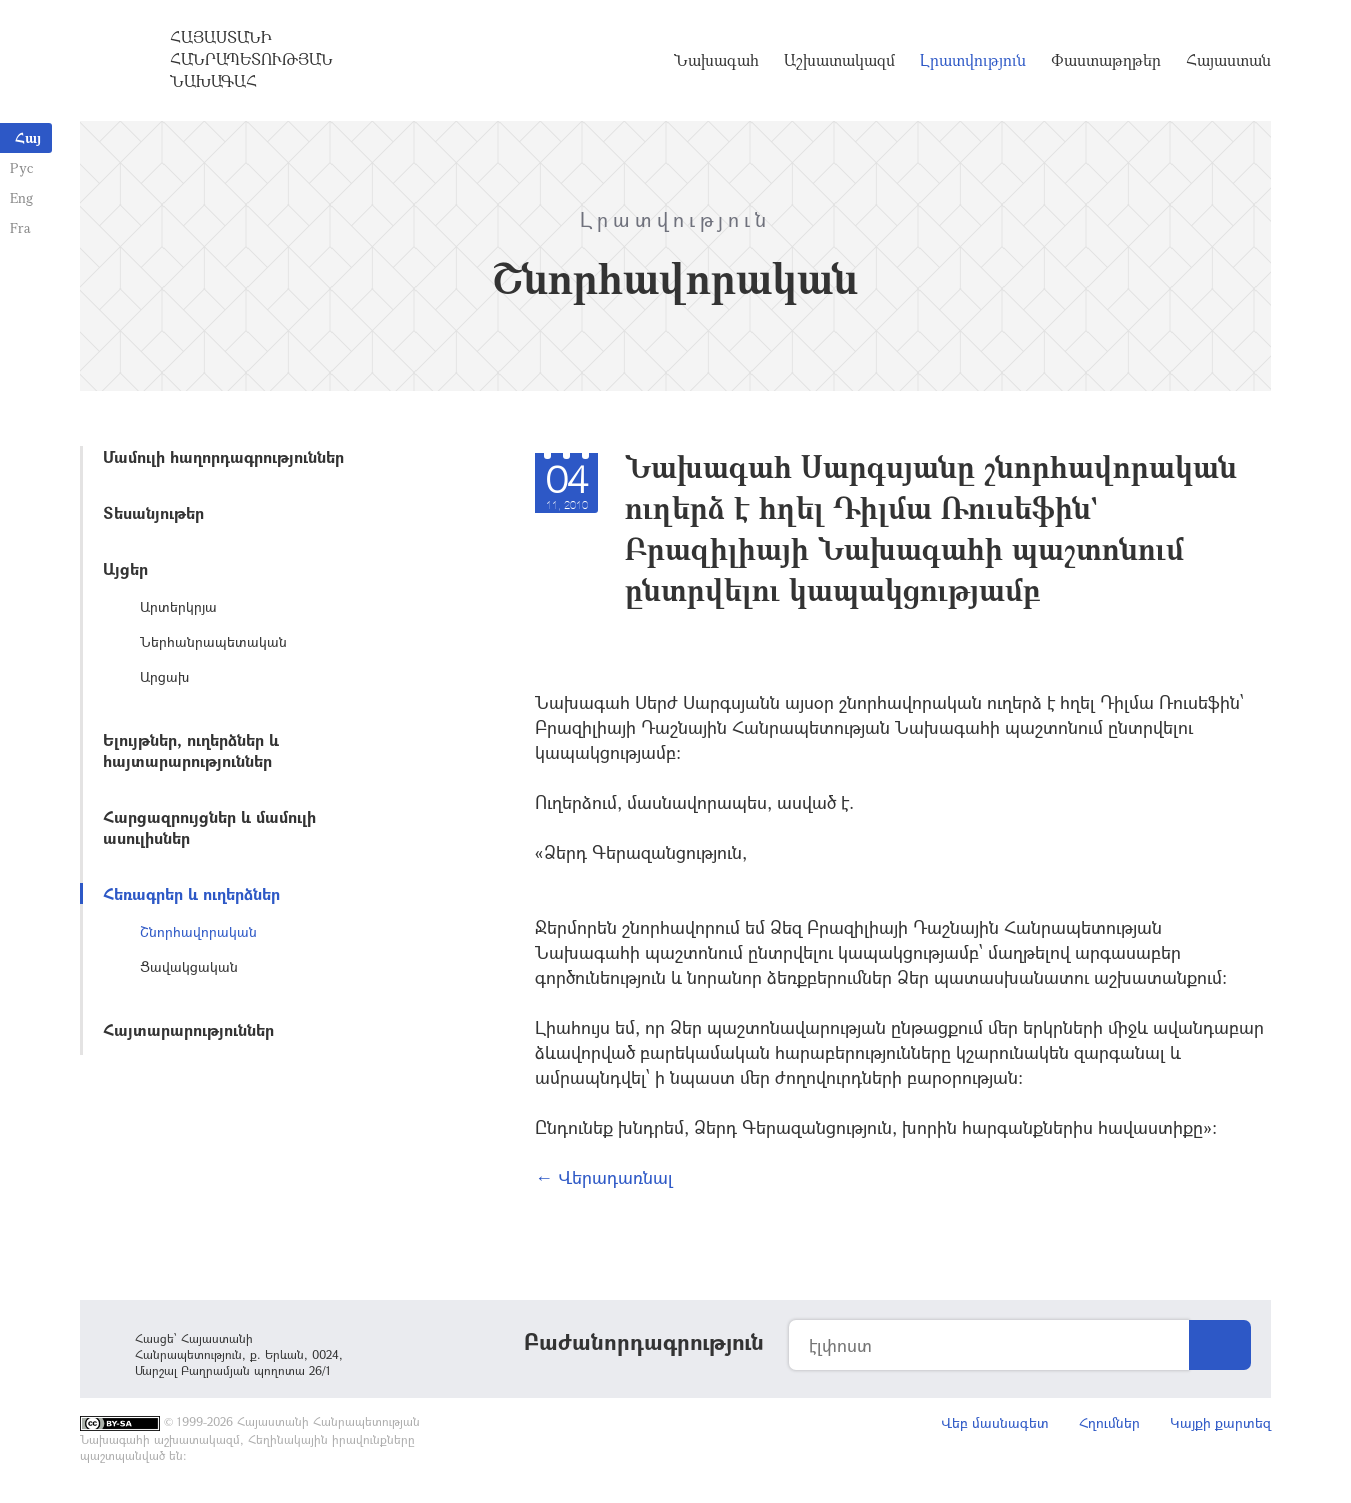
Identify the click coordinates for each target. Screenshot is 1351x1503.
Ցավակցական (189, 966)
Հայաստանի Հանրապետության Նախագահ (251, 59)
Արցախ (164, 676)
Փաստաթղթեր (1106, 60)
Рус (21, 167)
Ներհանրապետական (213, 641)
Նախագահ (716, 60)
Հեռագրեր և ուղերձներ (191, 893)
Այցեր (125, 568)
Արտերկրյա (178, 606)
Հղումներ (1109, 1422)
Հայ (28, 137)
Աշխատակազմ (839, 60)
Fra (20, 227)
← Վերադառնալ (604, 1177)
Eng (21, 197)
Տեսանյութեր (153, 512)
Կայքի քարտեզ (1220, 1422)
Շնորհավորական (198, 931)
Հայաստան (1228, 60)
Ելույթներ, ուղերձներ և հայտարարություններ (191, 750)
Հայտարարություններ (188, 1029)
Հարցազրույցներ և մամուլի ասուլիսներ (209, 827)
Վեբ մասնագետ (995, 1422)
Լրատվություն (973, 60)
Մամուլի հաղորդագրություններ (223, 456)
